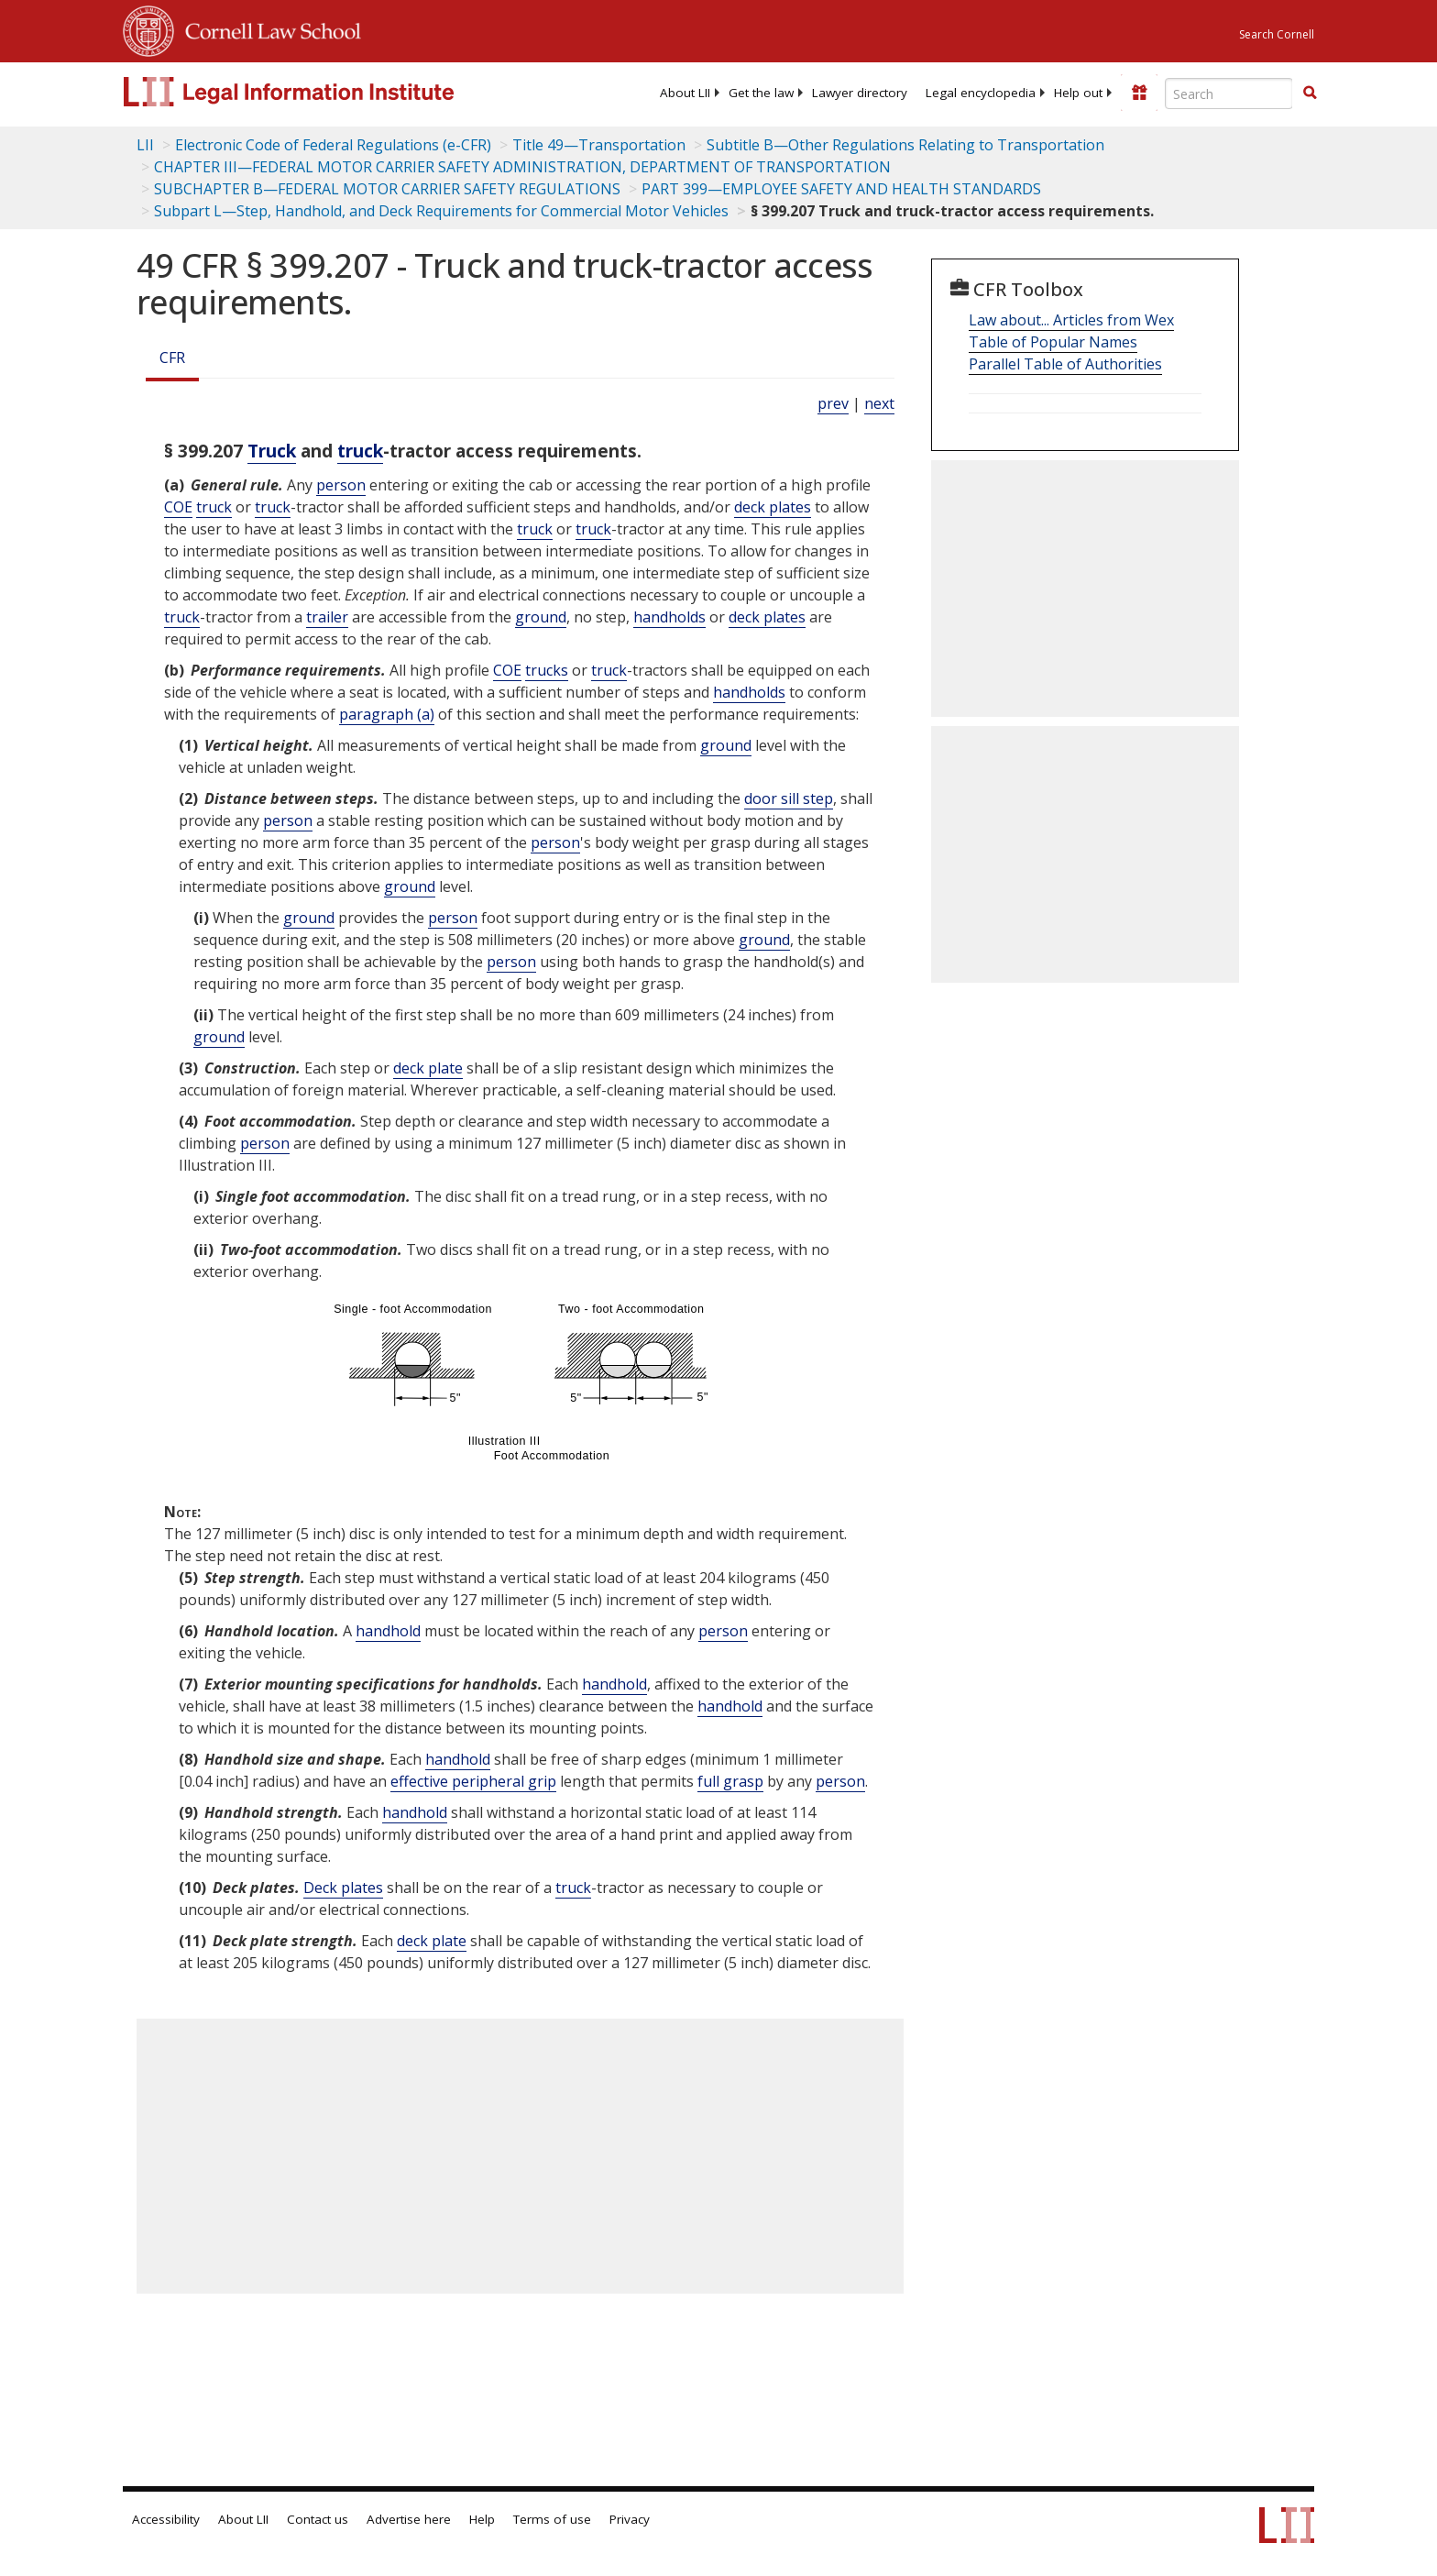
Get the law (761, 92)
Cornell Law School (267, 28)
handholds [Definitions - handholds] (669, 617)
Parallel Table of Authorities (1065, 364)
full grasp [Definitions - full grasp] (730, 1781)
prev (833, 403)
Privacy (629, 2519)
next (879, 403)
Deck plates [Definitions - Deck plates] (343, 1887)
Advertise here (409, 2519)
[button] (1309, 92)
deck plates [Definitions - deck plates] (772, 507)
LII (145, 145)
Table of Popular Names (1053, 342)
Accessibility (166, 2519)
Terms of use (552, 2519)
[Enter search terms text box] (1229, 93)
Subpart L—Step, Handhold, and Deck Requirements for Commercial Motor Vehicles (441, 211)
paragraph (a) (386, 714)
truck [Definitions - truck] (360, 450)
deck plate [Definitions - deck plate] (428, 1068)
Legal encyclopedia (981, 92)
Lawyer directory (859, 92)
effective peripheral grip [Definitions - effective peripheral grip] (473, 1781)
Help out (1078, 92)
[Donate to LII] (1139, 92)
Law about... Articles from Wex (1071, 320)
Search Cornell (1276, 34)
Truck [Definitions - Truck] (271, 450)
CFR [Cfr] (172, 357)
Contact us (317, 2519)
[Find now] (1309, 93)
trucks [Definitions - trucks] (546, 670)
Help (482, 2519)
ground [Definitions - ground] (540, 617)
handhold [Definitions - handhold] (388, 1631)
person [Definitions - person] (341, 485)
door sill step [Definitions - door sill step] (788, 798)
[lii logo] (329, 91)
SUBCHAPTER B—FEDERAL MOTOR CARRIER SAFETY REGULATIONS (387, 189)
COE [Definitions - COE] (178, 507)
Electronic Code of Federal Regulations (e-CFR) (333, 145)
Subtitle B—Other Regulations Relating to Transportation (905, 145)
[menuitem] (685, 92)
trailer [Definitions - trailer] (327, 617)
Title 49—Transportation (599, 145)
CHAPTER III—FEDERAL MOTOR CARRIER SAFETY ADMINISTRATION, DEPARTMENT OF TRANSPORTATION (522, 167)
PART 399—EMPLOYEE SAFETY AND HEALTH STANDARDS (841, 189)
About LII (685, 92)
